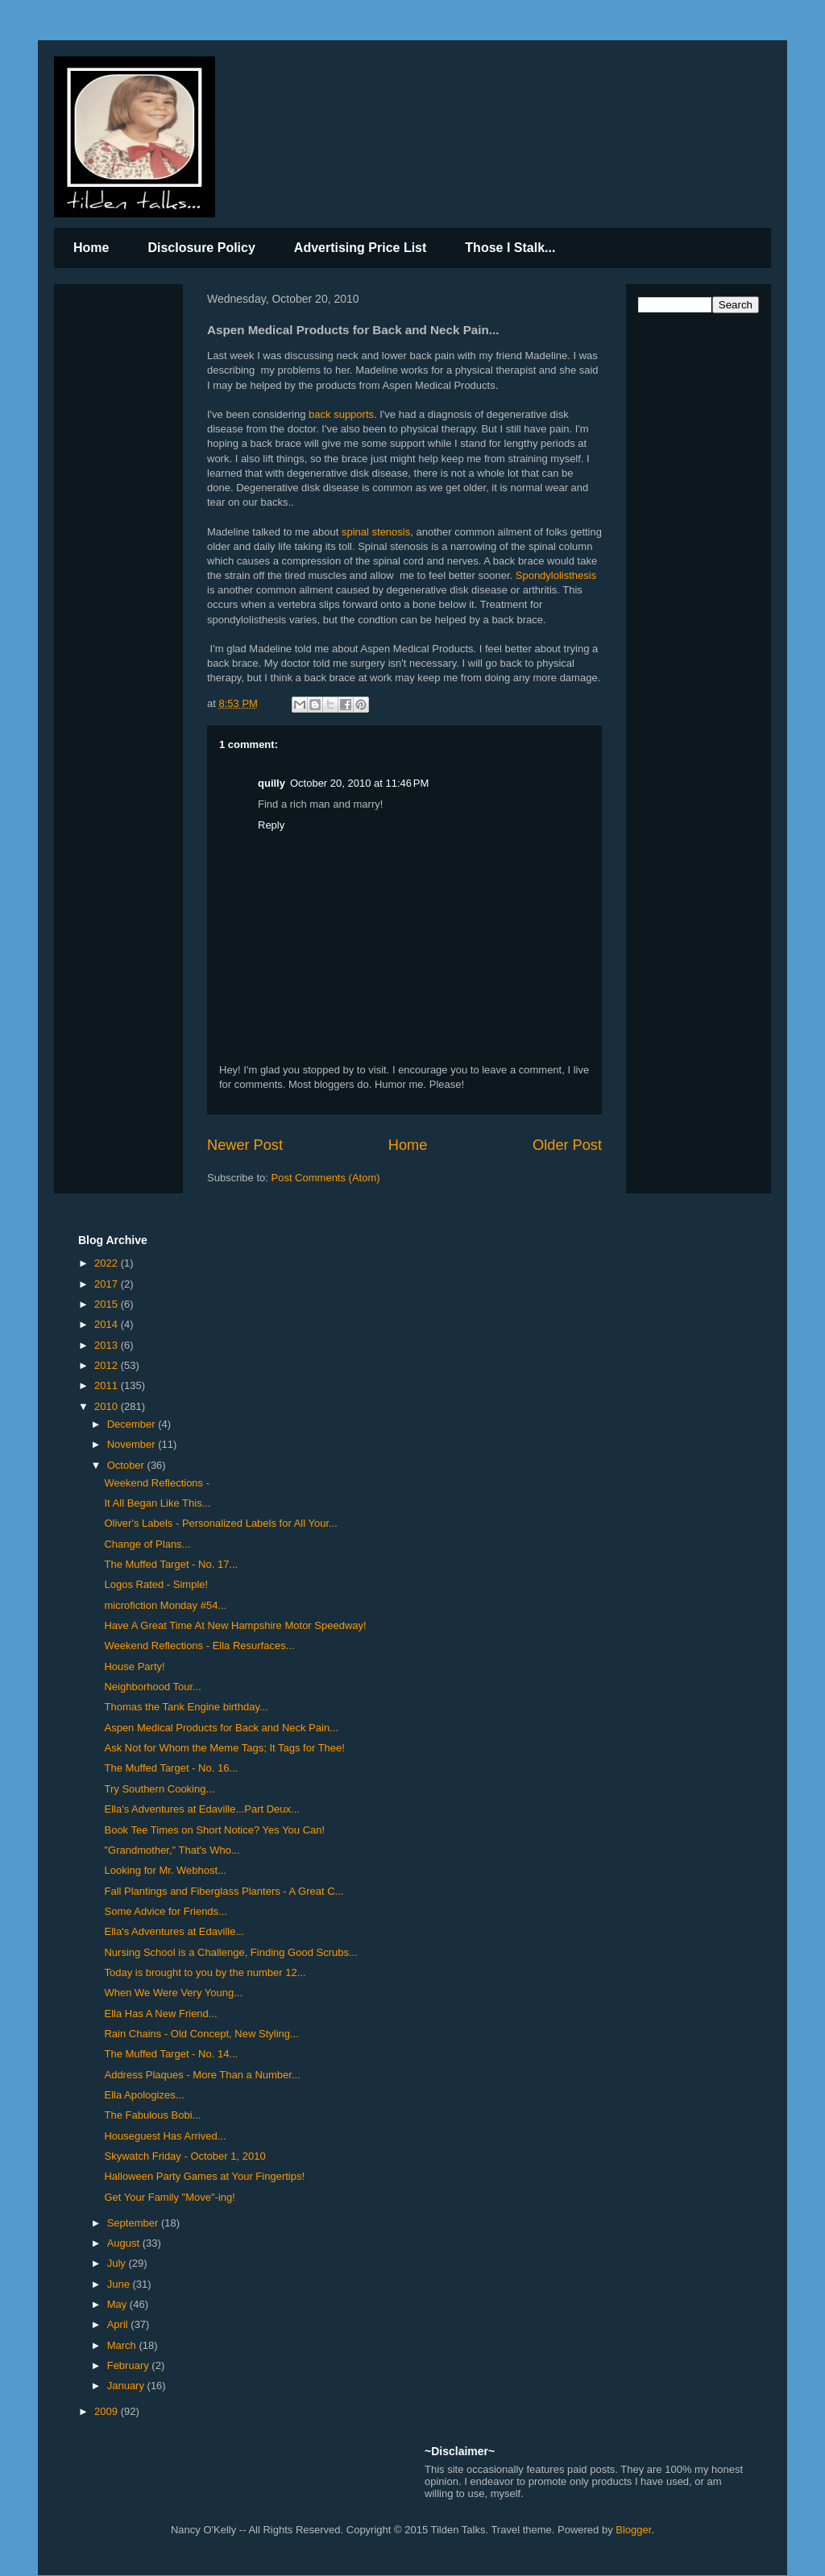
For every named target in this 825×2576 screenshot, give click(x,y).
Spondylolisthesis (556, 575)
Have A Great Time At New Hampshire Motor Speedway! (235, 1625)
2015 (107, 1304)
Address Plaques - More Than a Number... (202, 2075)
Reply (271, 825)
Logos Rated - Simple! (156, 1584)
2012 (107, 1365)
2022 (107, 1263)
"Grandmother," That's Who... (171, 1850)
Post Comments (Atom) (326, 1178)
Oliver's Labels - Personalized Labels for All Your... (220, 1523)
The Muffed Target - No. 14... (171, 2054)
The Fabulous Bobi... (152, 2115)
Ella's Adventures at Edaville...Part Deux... (201, 1809)
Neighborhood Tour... (152, 1687)
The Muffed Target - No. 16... (171, 1768)
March (123, 2345)
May (118, 2304)
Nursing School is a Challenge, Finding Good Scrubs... (230, 1952)
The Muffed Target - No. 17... (171, 1564)
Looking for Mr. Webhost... (165, 1870)
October (127, 1465)
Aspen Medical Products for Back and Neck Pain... (221, 1728)
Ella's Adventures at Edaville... (174, 1931)
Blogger (633, 2530)
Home (91, 247)
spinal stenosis (376, 532)
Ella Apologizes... (144, 2095)
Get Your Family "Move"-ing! (169, 2197)
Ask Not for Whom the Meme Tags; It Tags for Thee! (224, 1748)
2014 (107, 1324)
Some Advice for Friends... (165, 1911)
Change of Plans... (147, 1544)
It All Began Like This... (157, 1503)
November (133, 1444)
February (129, 2365)
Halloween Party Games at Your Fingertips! (204, 2176)
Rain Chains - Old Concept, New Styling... (201, 2034)
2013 (107, 1345)
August (125, 2243)
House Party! (134, 1666)
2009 (107, 2411)
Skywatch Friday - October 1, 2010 (184, 2156)
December (133, 1424)
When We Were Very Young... (173, 1993)
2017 (107, 1284)
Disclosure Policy (201, 247)
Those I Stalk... (510, 247)
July (118, 2263)
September (134, 2223)
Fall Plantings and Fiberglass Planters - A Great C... (223, 1891)
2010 (107, 1406)
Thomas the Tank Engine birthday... (185, 1707)
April (119, 2324)
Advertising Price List (360, 247)
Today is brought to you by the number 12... (204, 1972)
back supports (341, 414)
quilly (271, 783)
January (127, 2386)
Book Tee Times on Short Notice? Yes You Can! (214, 1830)
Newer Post (245, 1145)
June (120, 2284)
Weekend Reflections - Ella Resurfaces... (199, 1645)
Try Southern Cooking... (159, 1789)
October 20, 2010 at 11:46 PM (359, 783)
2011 (107, 1385)
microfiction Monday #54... (165, 1605)
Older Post (567, 1145)
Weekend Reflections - (156, 1483)
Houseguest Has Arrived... (165, 2136)
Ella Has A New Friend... (160, 2013)
